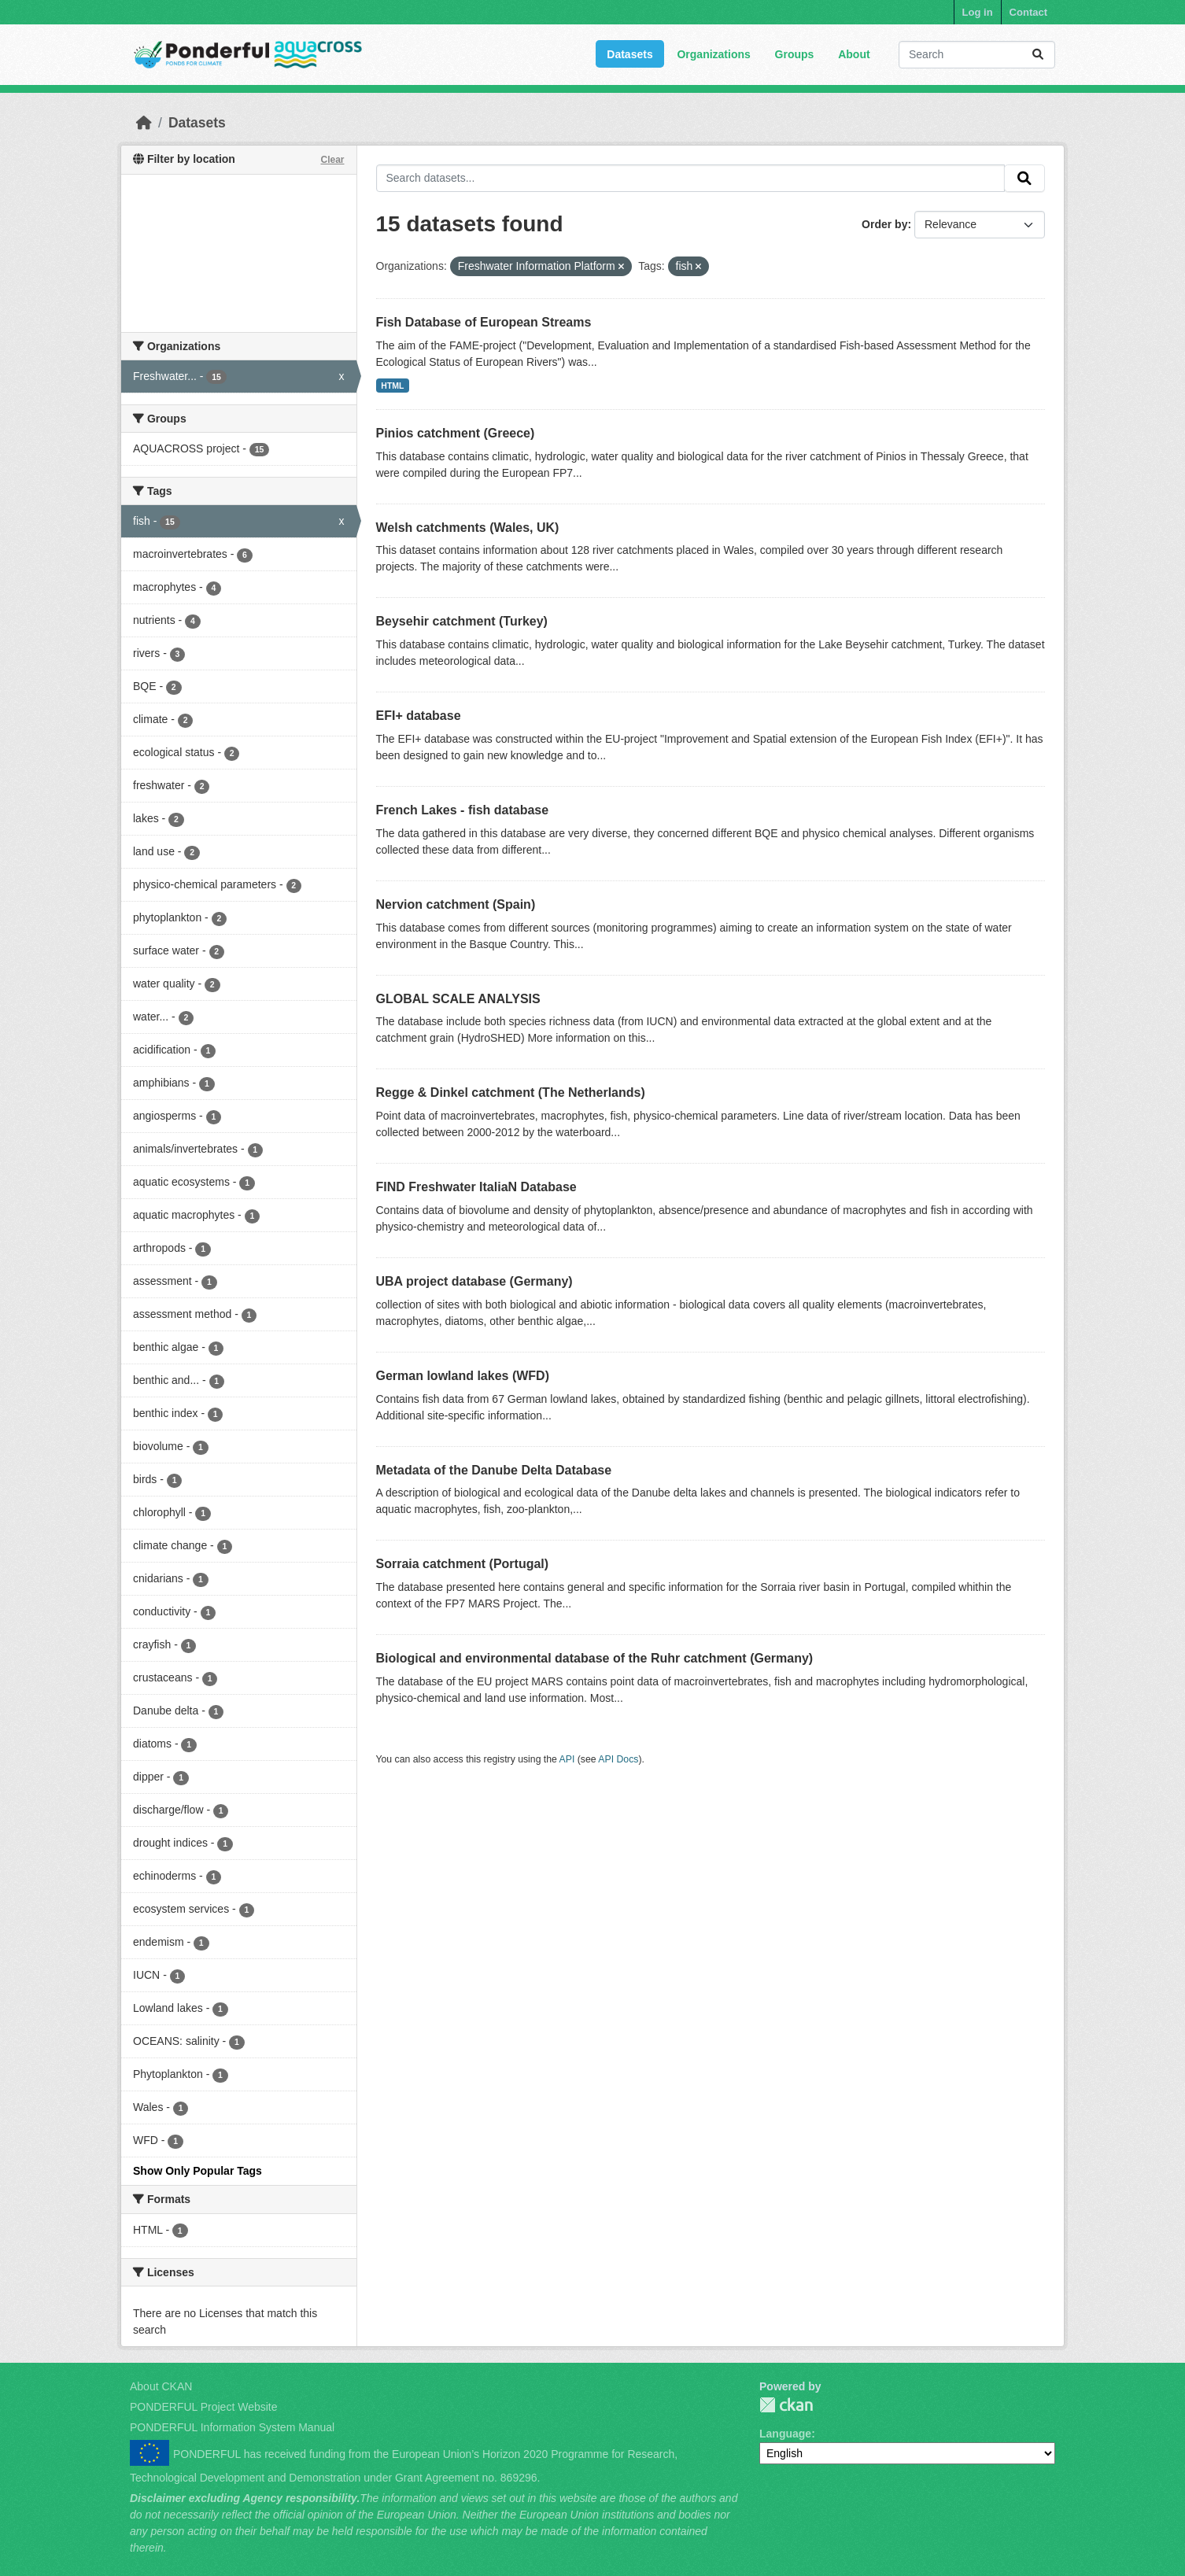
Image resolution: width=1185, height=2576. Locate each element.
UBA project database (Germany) (474, 1281)
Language (785, 2433)
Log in (977, 12)
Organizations (713, 54)
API (567, 1759)
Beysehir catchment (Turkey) (462, 621)
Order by (884, 224)
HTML (392, 385)
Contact (1028, 12)
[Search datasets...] (977, 54)
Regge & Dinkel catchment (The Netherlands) (510, 1092)
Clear (332, 159)
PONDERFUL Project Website (204, 2407)
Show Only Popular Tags (197, 2171)
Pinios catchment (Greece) (455, 433)
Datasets (629, 54)
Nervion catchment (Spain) (456, 904)
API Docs (618, 1759)
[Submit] (1038, 54)
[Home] (144, 123)
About (853, 54)
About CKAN (161, 2386)
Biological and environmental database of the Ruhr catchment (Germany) (595, 1658)
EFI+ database (418, 715)
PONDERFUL (786, 2405)
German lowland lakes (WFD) (462, 1375)
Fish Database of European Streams (484, 322)
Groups (794, 54)
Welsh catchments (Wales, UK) (467, 527)
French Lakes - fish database (462, 810)
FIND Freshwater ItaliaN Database (476, 1187)
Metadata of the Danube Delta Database (494, 1470)
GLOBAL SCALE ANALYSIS (458, 999)
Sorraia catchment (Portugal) (462, 1563)
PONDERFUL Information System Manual (232, 2427)
